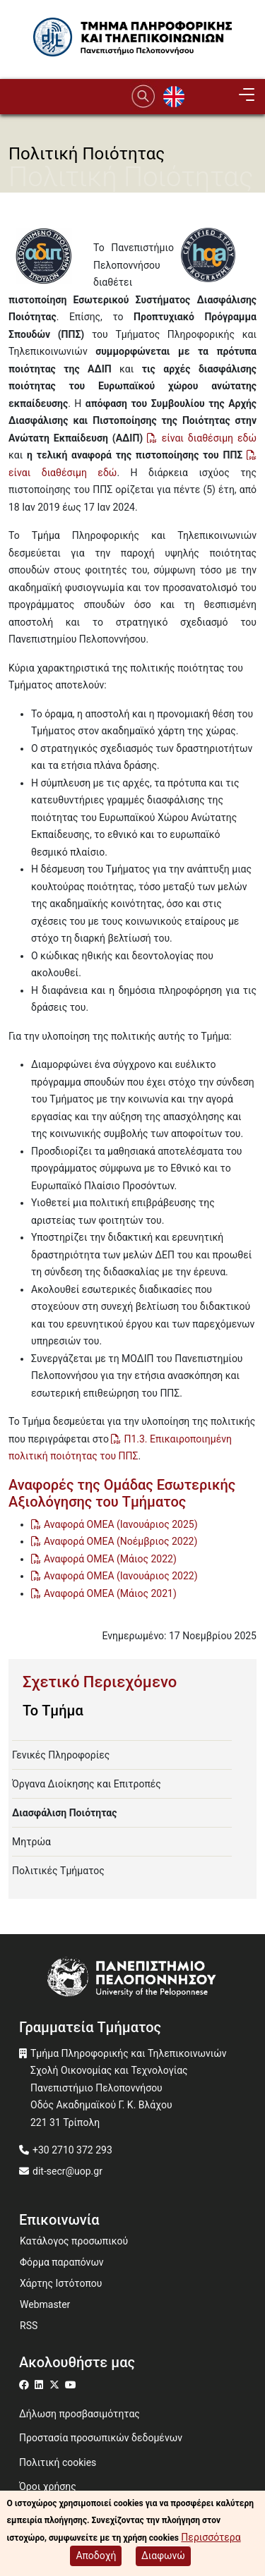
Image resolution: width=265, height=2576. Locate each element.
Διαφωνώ (163, 2559)
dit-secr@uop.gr (67, 2171)
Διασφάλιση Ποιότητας (64, 1812)
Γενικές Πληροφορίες (61, 1755)
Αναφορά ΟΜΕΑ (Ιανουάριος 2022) (121, 1575)
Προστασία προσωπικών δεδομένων (100, 2437)
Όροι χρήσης (47, 2486)
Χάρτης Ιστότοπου (61, 2283)
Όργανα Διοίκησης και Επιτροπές (86, 1784)
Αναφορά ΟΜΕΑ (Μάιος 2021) (110, 1593)
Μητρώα (31, 1841)
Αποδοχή (96, 2559)
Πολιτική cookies (57, 2462)
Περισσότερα (210, 2540)
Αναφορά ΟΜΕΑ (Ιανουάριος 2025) (121, 1524)
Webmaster (45, 2304)
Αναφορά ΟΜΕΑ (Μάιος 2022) (110, 1559)
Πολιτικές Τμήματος (58, 1870)
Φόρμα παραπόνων (62, 2262)
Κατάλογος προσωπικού (74, 2241)
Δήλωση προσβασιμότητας (79, 2413)
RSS (28, 2325)
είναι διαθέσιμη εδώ (209, 438)
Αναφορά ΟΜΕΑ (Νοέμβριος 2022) (120, 1541)
